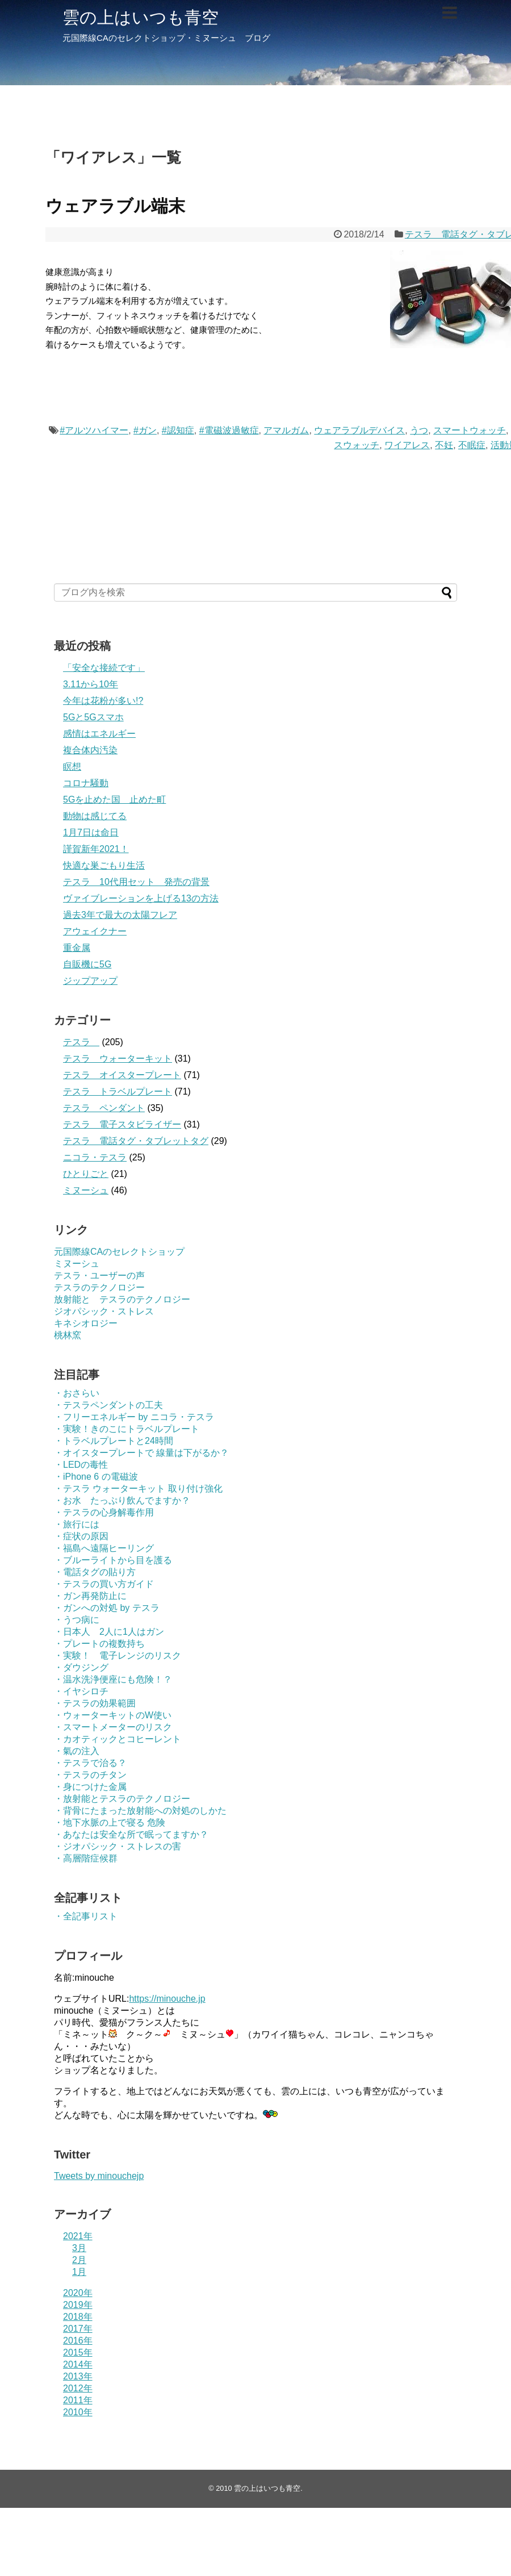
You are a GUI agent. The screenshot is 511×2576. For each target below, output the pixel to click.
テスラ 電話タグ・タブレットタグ (135, 1141)
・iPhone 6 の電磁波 (96, 1476)
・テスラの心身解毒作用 (104, 1512)
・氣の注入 (76, 1751)
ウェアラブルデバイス (359, 430)
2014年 (78, 2364)
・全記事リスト (86, 1916)
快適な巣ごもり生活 (104, 865)
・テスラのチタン (90, 1775)
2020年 (78, 2293)
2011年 (78, 2400)
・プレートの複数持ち (99, 1643)
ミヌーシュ (85, 1190)
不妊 (444, 445)
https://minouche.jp (167, 1998)
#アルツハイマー (94, 430)
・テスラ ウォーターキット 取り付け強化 (138, 1488)
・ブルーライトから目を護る (113, 1560)
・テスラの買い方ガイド (104, 1584)
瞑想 (72, 766)
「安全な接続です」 (104, 668)
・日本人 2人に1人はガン (109, 1631)
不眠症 (471, 445)
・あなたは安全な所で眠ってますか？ (131, 1834)
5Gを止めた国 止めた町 (114, 799)
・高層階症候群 (86, 1858)
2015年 (78, 2352)
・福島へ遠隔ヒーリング (104, 1548)
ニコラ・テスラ (95, 1157)
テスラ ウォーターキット (117, 1058)
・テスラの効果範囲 (95, 1703)
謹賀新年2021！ (96, 849)
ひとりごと (85, 1174)
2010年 (78, 2412)
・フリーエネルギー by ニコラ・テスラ (134, 1417)
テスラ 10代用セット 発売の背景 (136, 882)
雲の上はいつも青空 (140, 17)
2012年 (78, 2388)
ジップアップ (90, 981)
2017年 (78, 2328)
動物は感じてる (95, 816)
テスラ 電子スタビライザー (122, 1124)
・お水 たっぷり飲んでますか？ (122, 1500)
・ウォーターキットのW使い (112, 1715)
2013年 (78, 2376)
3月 (79, 2248)
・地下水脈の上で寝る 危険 (109, 1822)
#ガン (145, 430)
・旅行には (76, 1524)
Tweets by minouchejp (99, 2176)
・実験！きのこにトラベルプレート (126, 1429)
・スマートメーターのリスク (113, 1727)
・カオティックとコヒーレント (117, 1739)
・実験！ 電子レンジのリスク (117, 1655)
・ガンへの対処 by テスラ (107, 1608)
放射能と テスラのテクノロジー (122, 1299)
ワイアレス (407, 445)
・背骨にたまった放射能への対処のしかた (140, 1810)
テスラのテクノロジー (99, 1287)
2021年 (78, 2236)
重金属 (76, 948)
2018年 (78, 2317)
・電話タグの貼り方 (95, 1572)
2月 (79, 2260)
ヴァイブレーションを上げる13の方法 (141, 898)
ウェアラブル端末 (115, 206)
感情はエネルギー (99, 733)
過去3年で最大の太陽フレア (120, 915)
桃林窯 (67, 1335)
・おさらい (76, 1393)
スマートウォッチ (469, 430)
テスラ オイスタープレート (122, 1075)
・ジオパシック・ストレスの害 (117, 1846)
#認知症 (178, 430)
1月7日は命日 (91, 832)
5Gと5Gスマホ (93, 717)
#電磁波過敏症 (229, 430)
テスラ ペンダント (104, 1108)
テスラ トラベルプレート (117, 1091)
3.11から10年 (90, 684)
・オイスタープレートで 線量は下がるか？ (141, 1453)
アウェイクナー (95, 931)
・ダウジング (81, 1667)
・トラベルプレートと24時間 (113, 1441)
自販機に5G (87, 964)
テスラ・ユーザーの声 (99, 1275)
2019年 (78, 2305)
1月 (79, 2272)
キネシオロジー (86, 1323)
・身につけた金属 (90, 1787)
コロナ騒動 (85, 783)
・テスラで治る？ (90, 1763)
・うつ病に (76, 1620)
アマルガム (286, 430)
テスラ (81, 1042)
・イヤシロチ (81, 1691)
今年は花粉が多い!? (103, 700)
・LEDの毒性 (81, 1464)
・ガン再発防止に (90, 1596)
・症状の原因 (81, 1536)
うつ (419, 430)
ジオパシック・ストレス (104, 1311)
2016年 (78, 2340)
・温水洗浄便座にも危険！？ (113, 1679)
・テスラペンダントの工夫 (108, 1405)
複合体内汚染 (90, 750)
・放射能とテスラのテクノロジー (122, 1798)
